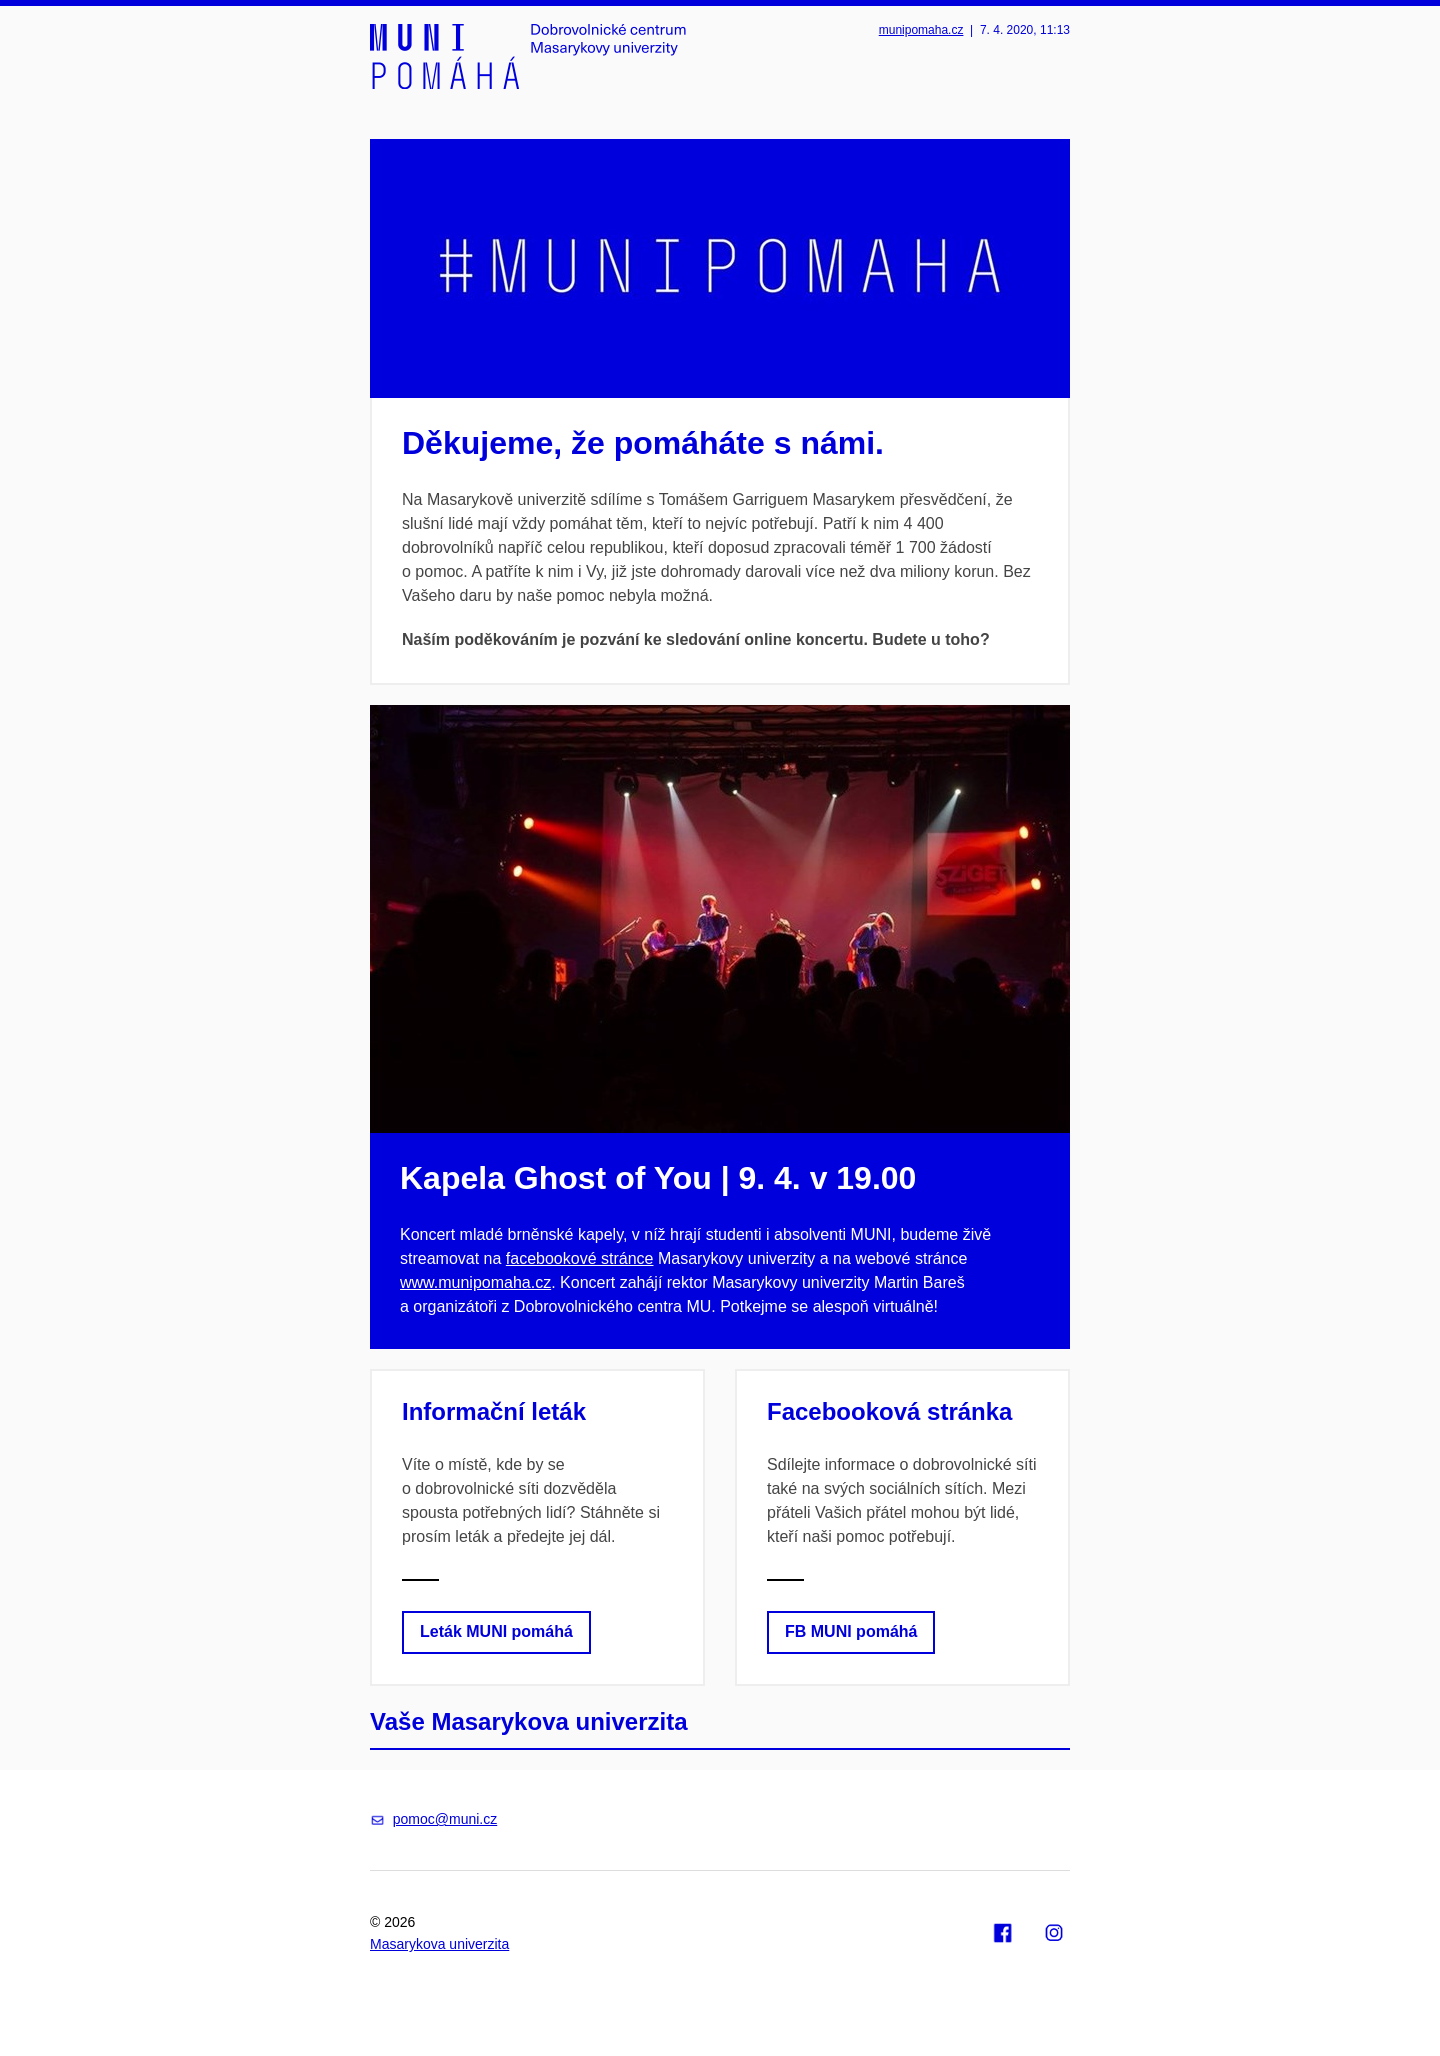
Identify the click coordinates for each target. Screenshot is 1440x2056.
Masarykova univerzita (439, 1944)
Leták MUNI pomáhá (496, 1631)
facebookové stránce (580, 1258)
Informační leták (494, 1411)
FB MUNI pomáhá (851, 1631)
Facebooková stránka (889, 1411)
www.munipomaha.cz (475, 1282)
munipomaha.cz (921, 30)
